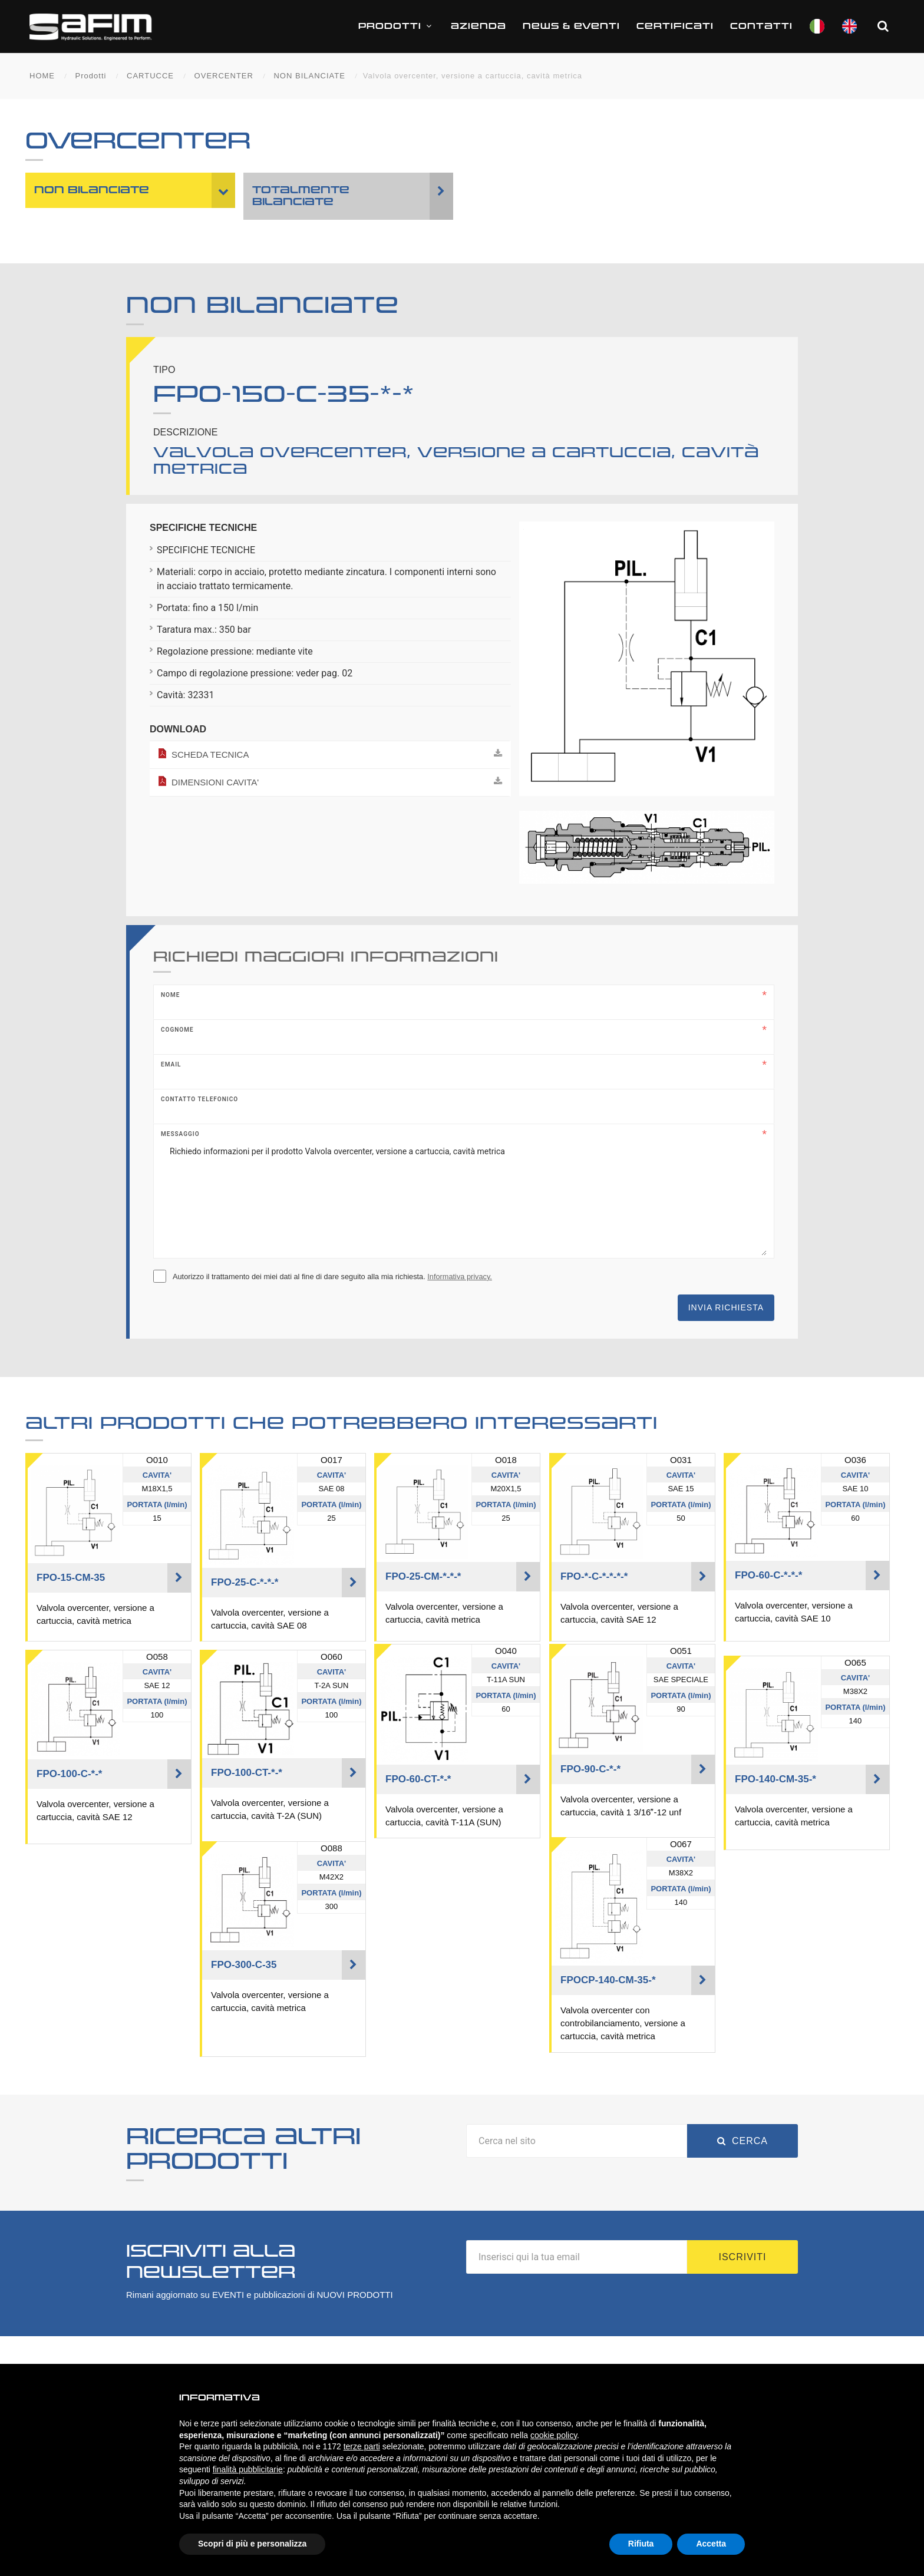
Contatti (761, 26)
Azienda (478, 26)
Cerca (742, 2141)
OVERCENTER (223, 75)
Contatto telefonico (199, 1099)
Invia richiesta (726, 1307)
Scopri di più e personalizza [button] (252, 2543)
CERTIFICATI (675, 26)
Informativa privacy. (459, 1276)
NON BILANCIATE (309, 75)
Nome (170, 995)
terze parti (362, 2446)
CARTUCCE (150, 75)
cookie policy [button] (553, 2435)
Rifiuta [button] (641, 2543)
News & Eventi (571, 26)
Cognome (177, 1029)
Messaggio (180, 1134)
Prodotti (396, 26)
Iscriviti (743, 2257)
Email (171, 1064)
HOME (42, 75)
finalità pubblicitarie (248, 2469)
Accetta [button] (711, 2543)
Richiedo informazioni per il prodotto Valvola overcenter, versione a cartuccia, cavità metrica (464, 1197)
